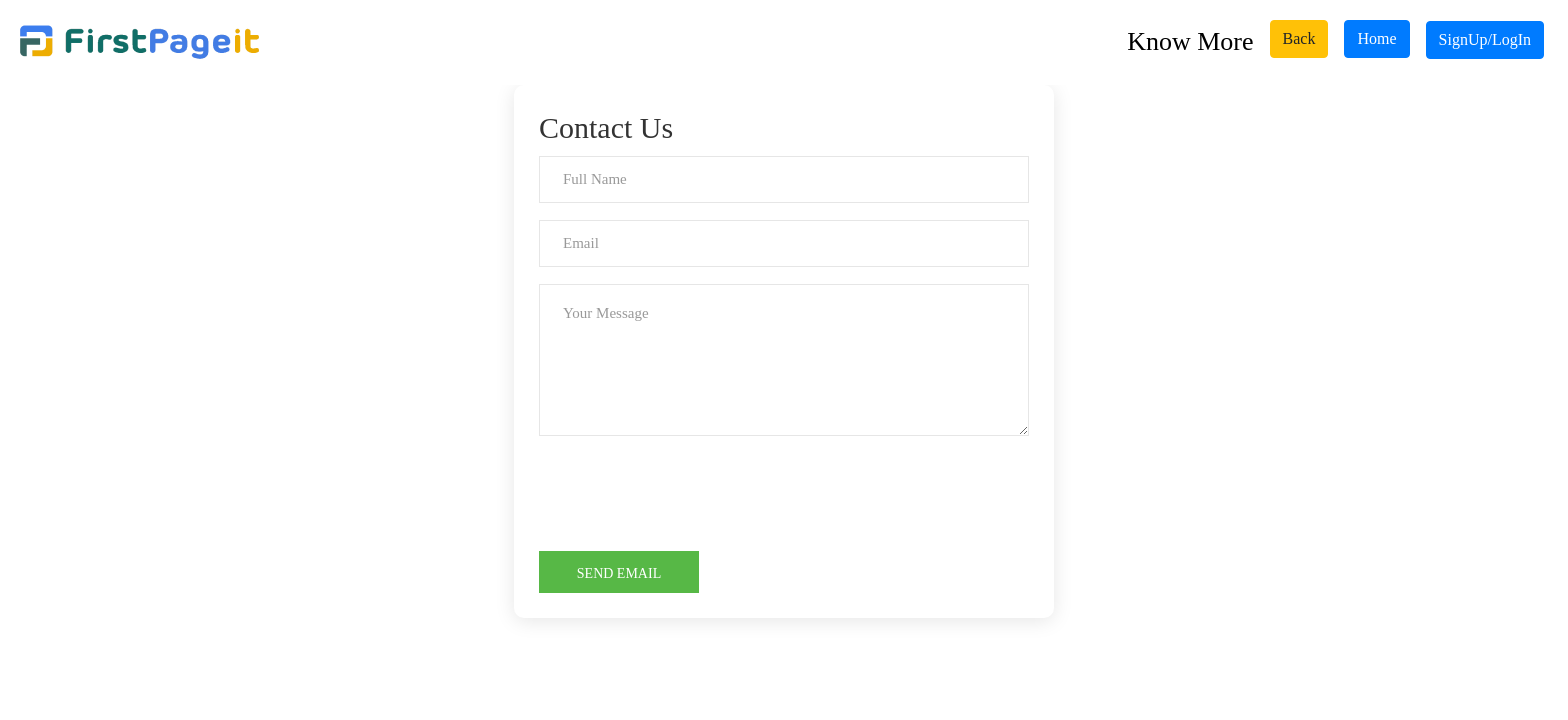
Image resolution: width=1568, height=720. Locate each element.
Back (1299, 38)
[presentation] (691, 492)
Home (1376, 38)
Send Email (619, 573)
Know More (1190, 41)
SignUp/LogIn (1485, 39)
